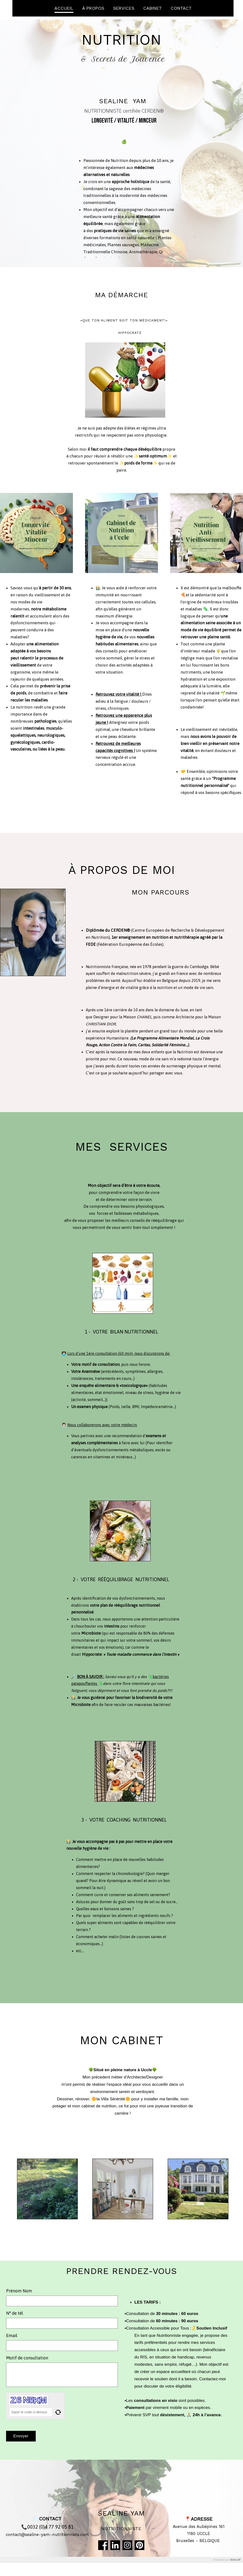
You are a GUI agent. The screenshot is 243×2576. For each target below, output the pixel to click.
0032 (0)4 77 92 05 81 (50, 2527)
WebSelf (235, 2560)
